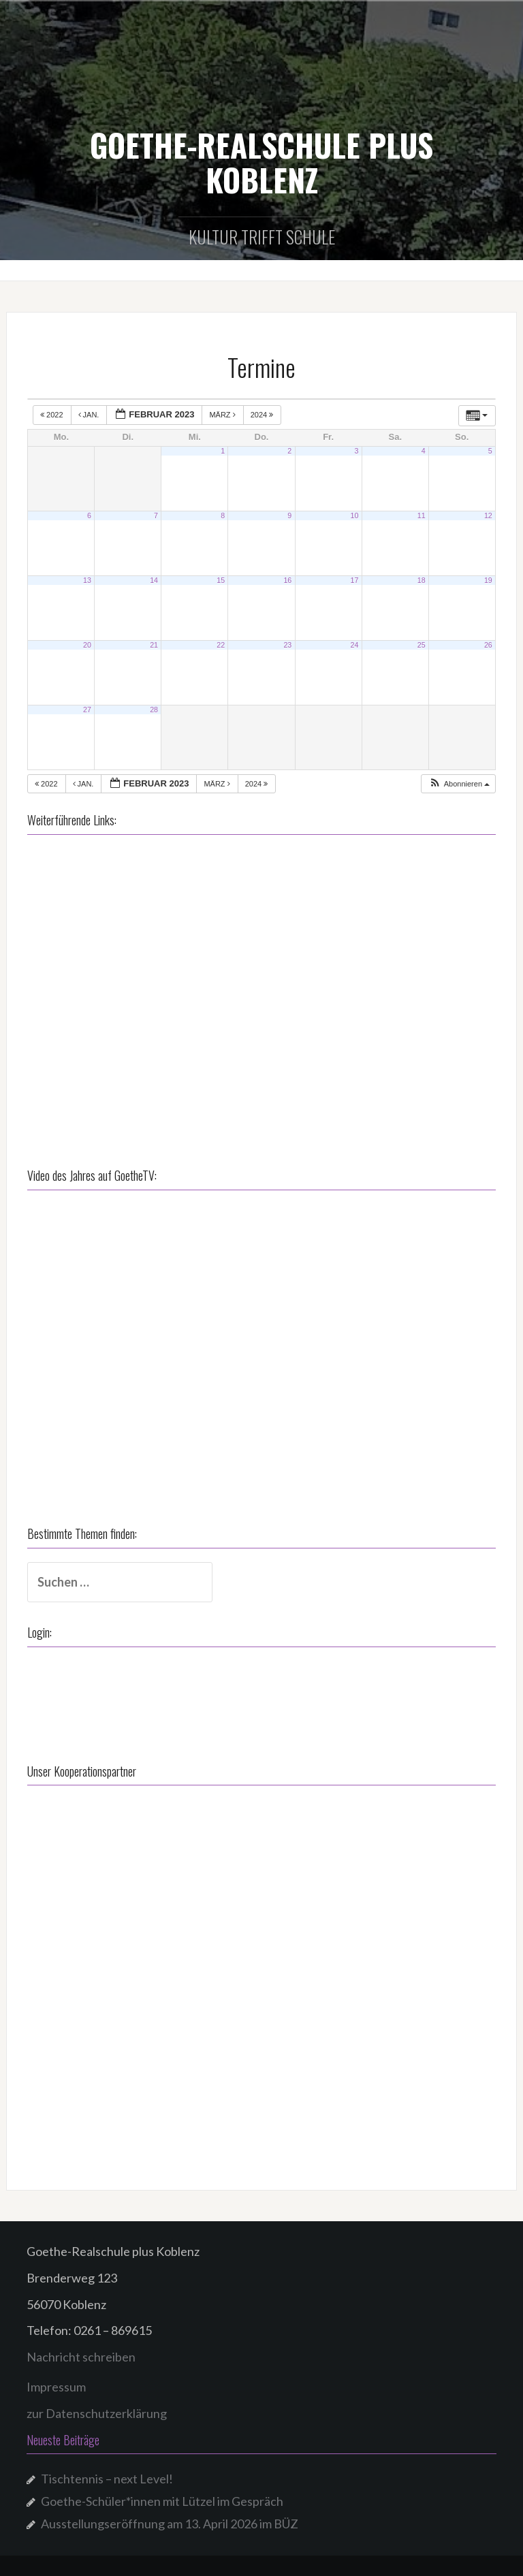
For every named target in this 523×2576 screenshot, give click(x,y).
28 (154, 709)
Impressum (56, 2386)
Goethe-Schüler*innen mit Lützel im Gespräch (162, 2501)
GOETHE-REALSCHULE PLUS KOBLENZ (261, 161)
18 (421, 580)
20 (87, 645)
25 (421, 645)
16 (287, 580)
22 (221, 645)
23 (287, 645)
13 (87, 580)
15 (221, 580)
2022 (52, 415)
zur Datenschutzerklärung (97, 2413)
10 (355, 515)
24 (355, 645)
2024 (263, 415)
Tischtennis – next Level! (107, 2478)
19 (488, 580)
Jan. (89, 415)
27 (87, 709)
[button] (459, 784)
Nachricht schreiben (81, 2356)
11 (421, 515)
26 (488, 645)
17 (355, 580)
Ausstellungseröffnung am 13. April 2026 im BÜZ (169, 2523)
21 (154, 645)
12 (488, 515)
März (223, 415)
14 (154, 580)
